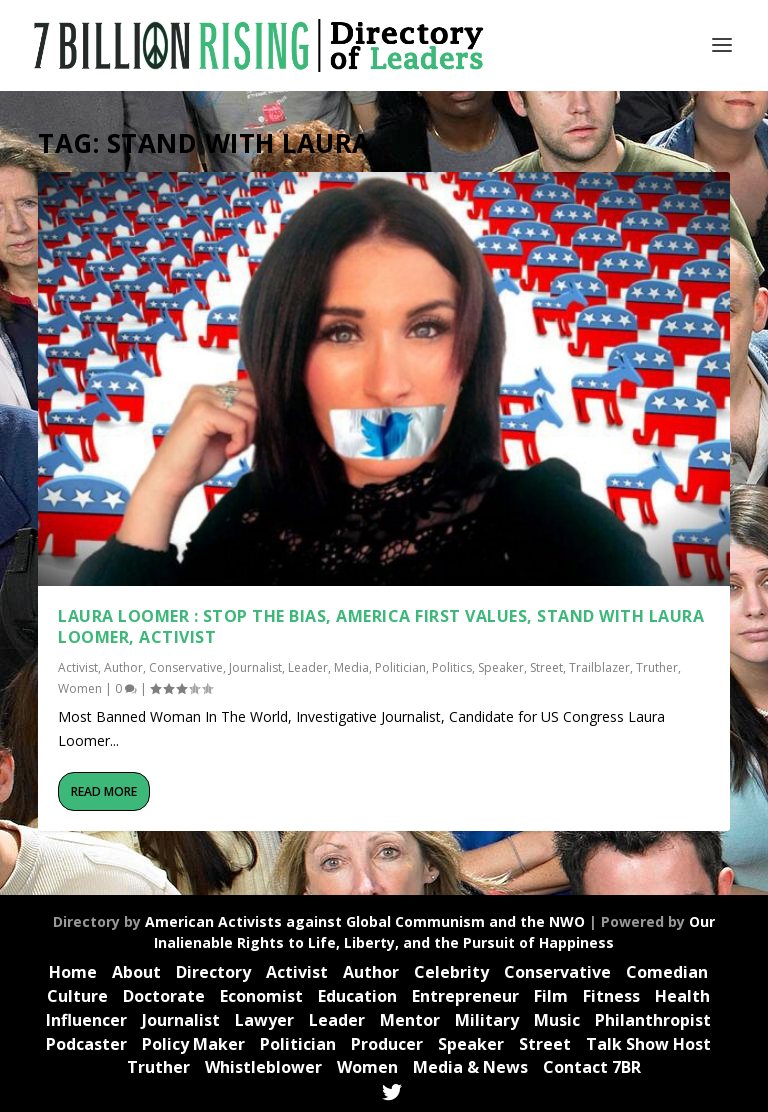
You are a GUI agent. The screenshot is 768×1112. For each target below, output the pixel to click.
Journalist (255, 667)
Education (357, 996)
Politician (400, 667)
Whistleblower (263, 1067)
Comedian (667, 972)
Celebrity (451, 972)
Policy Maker (193, 1044)
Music (557, 1020)
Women (80, 688)
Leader (308, 667)
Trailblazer (599, 667)
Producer (387, 1044)
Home (73, 972)
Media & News (470, 1067)
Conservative (186, 667)
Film (551, 996)
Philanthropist (653, 1020)
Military (487, 1020)
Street (546, 667)
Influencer (86, 1020)
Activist (78, 667)
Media (351, 667)
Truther (657, 667)
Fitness (611, 996)
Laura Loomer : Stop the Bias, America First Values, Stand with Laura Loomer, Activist (381, 626)
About (136, 972)
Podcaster (86, 1044)
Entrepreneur (465, 996)
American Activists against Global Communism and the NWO (365, 921)
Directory (213, 972)
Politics (452, 667)
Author (123, 667)
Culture (77, 996)
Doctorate (164, 996)
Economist (261, 996)
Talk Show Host (648, 1044)
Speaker (501, 667)
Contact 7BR (592, 1067)
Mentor (410, 1020)
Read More (104, 791)
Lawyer (264, 1020)
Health (682, 996)
